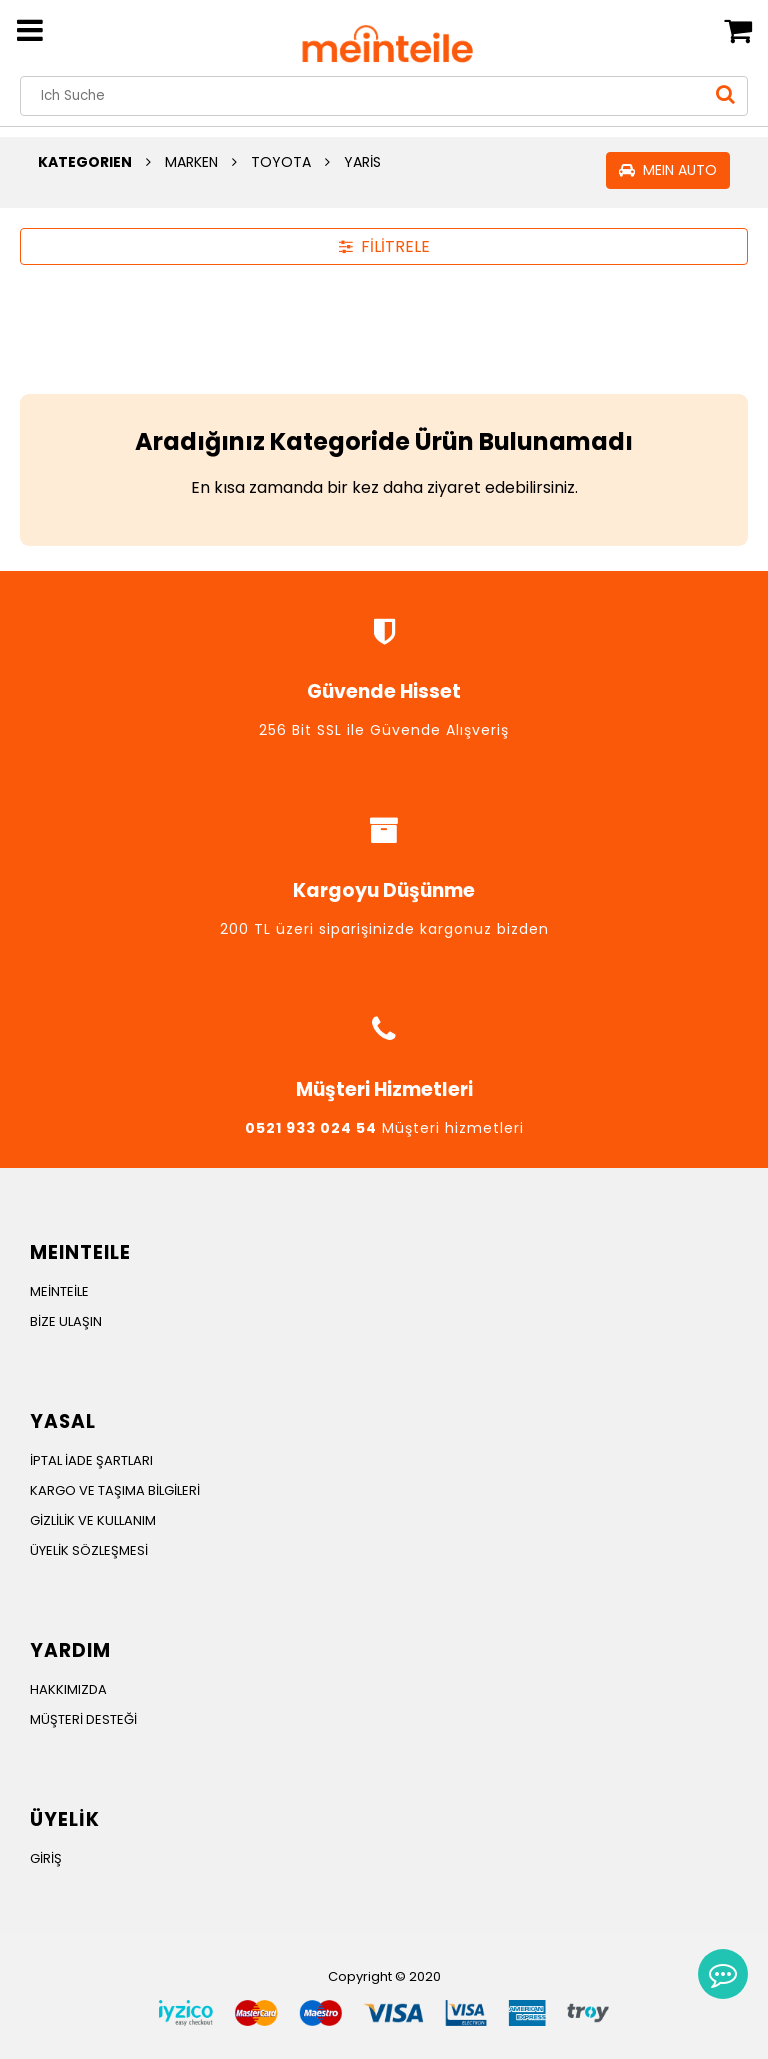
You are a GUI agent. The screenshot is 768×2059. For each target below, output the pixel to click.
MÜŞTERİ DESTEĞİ (83, 1719)
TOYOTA (281, 162)
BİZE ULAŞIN (66, 1321)
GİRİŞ (46, 1858)
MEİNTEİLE (59, 1291)
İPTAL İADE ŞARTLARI (91, 1460)
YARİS (362, 162)
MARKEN (191, 162)
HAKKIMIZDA (68, 1689)
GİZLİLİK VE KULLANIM (93, 1520)
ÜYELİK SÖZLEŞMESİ (89, 1550)
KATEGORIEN (85, 162)
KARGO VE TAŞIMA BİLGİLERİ (115, 1490)
